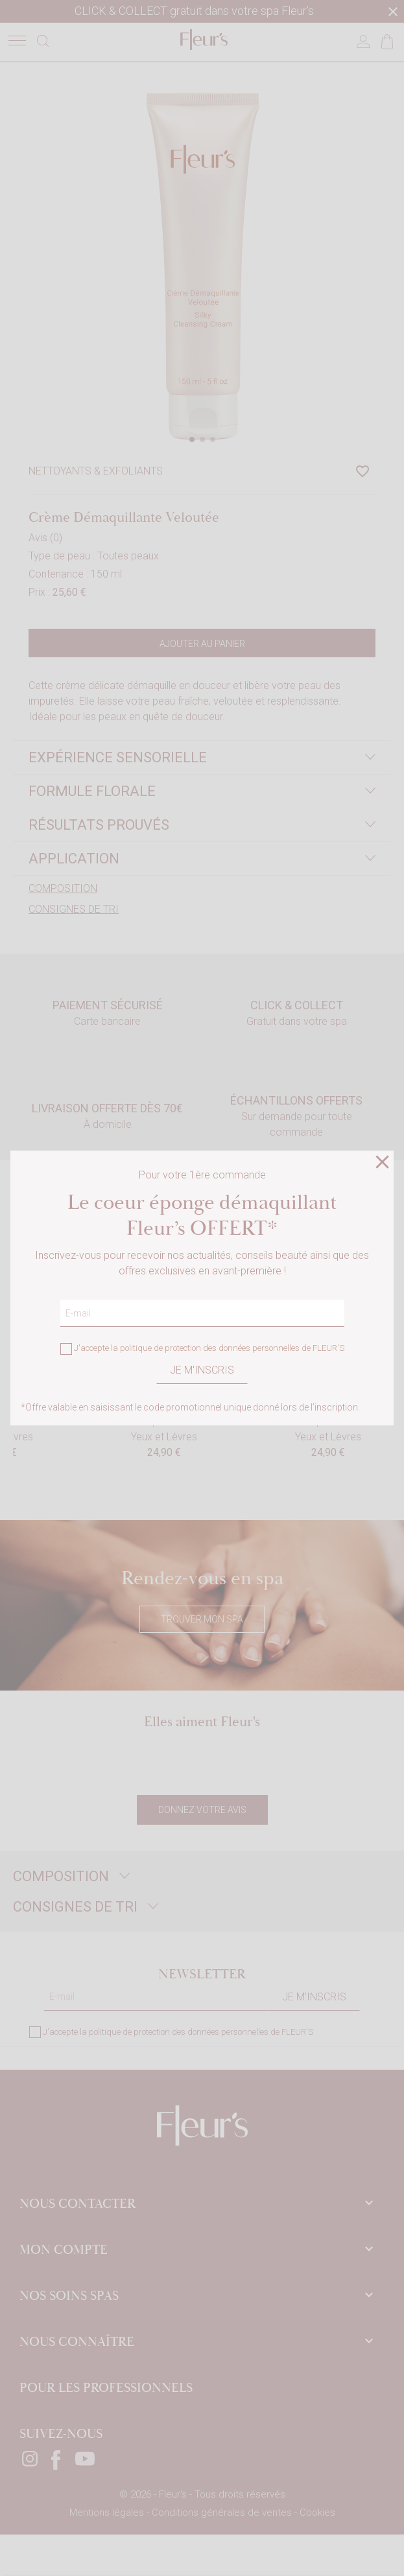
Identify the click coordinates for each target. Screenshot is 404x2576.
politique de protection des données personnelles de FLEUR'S (232, 1348)
